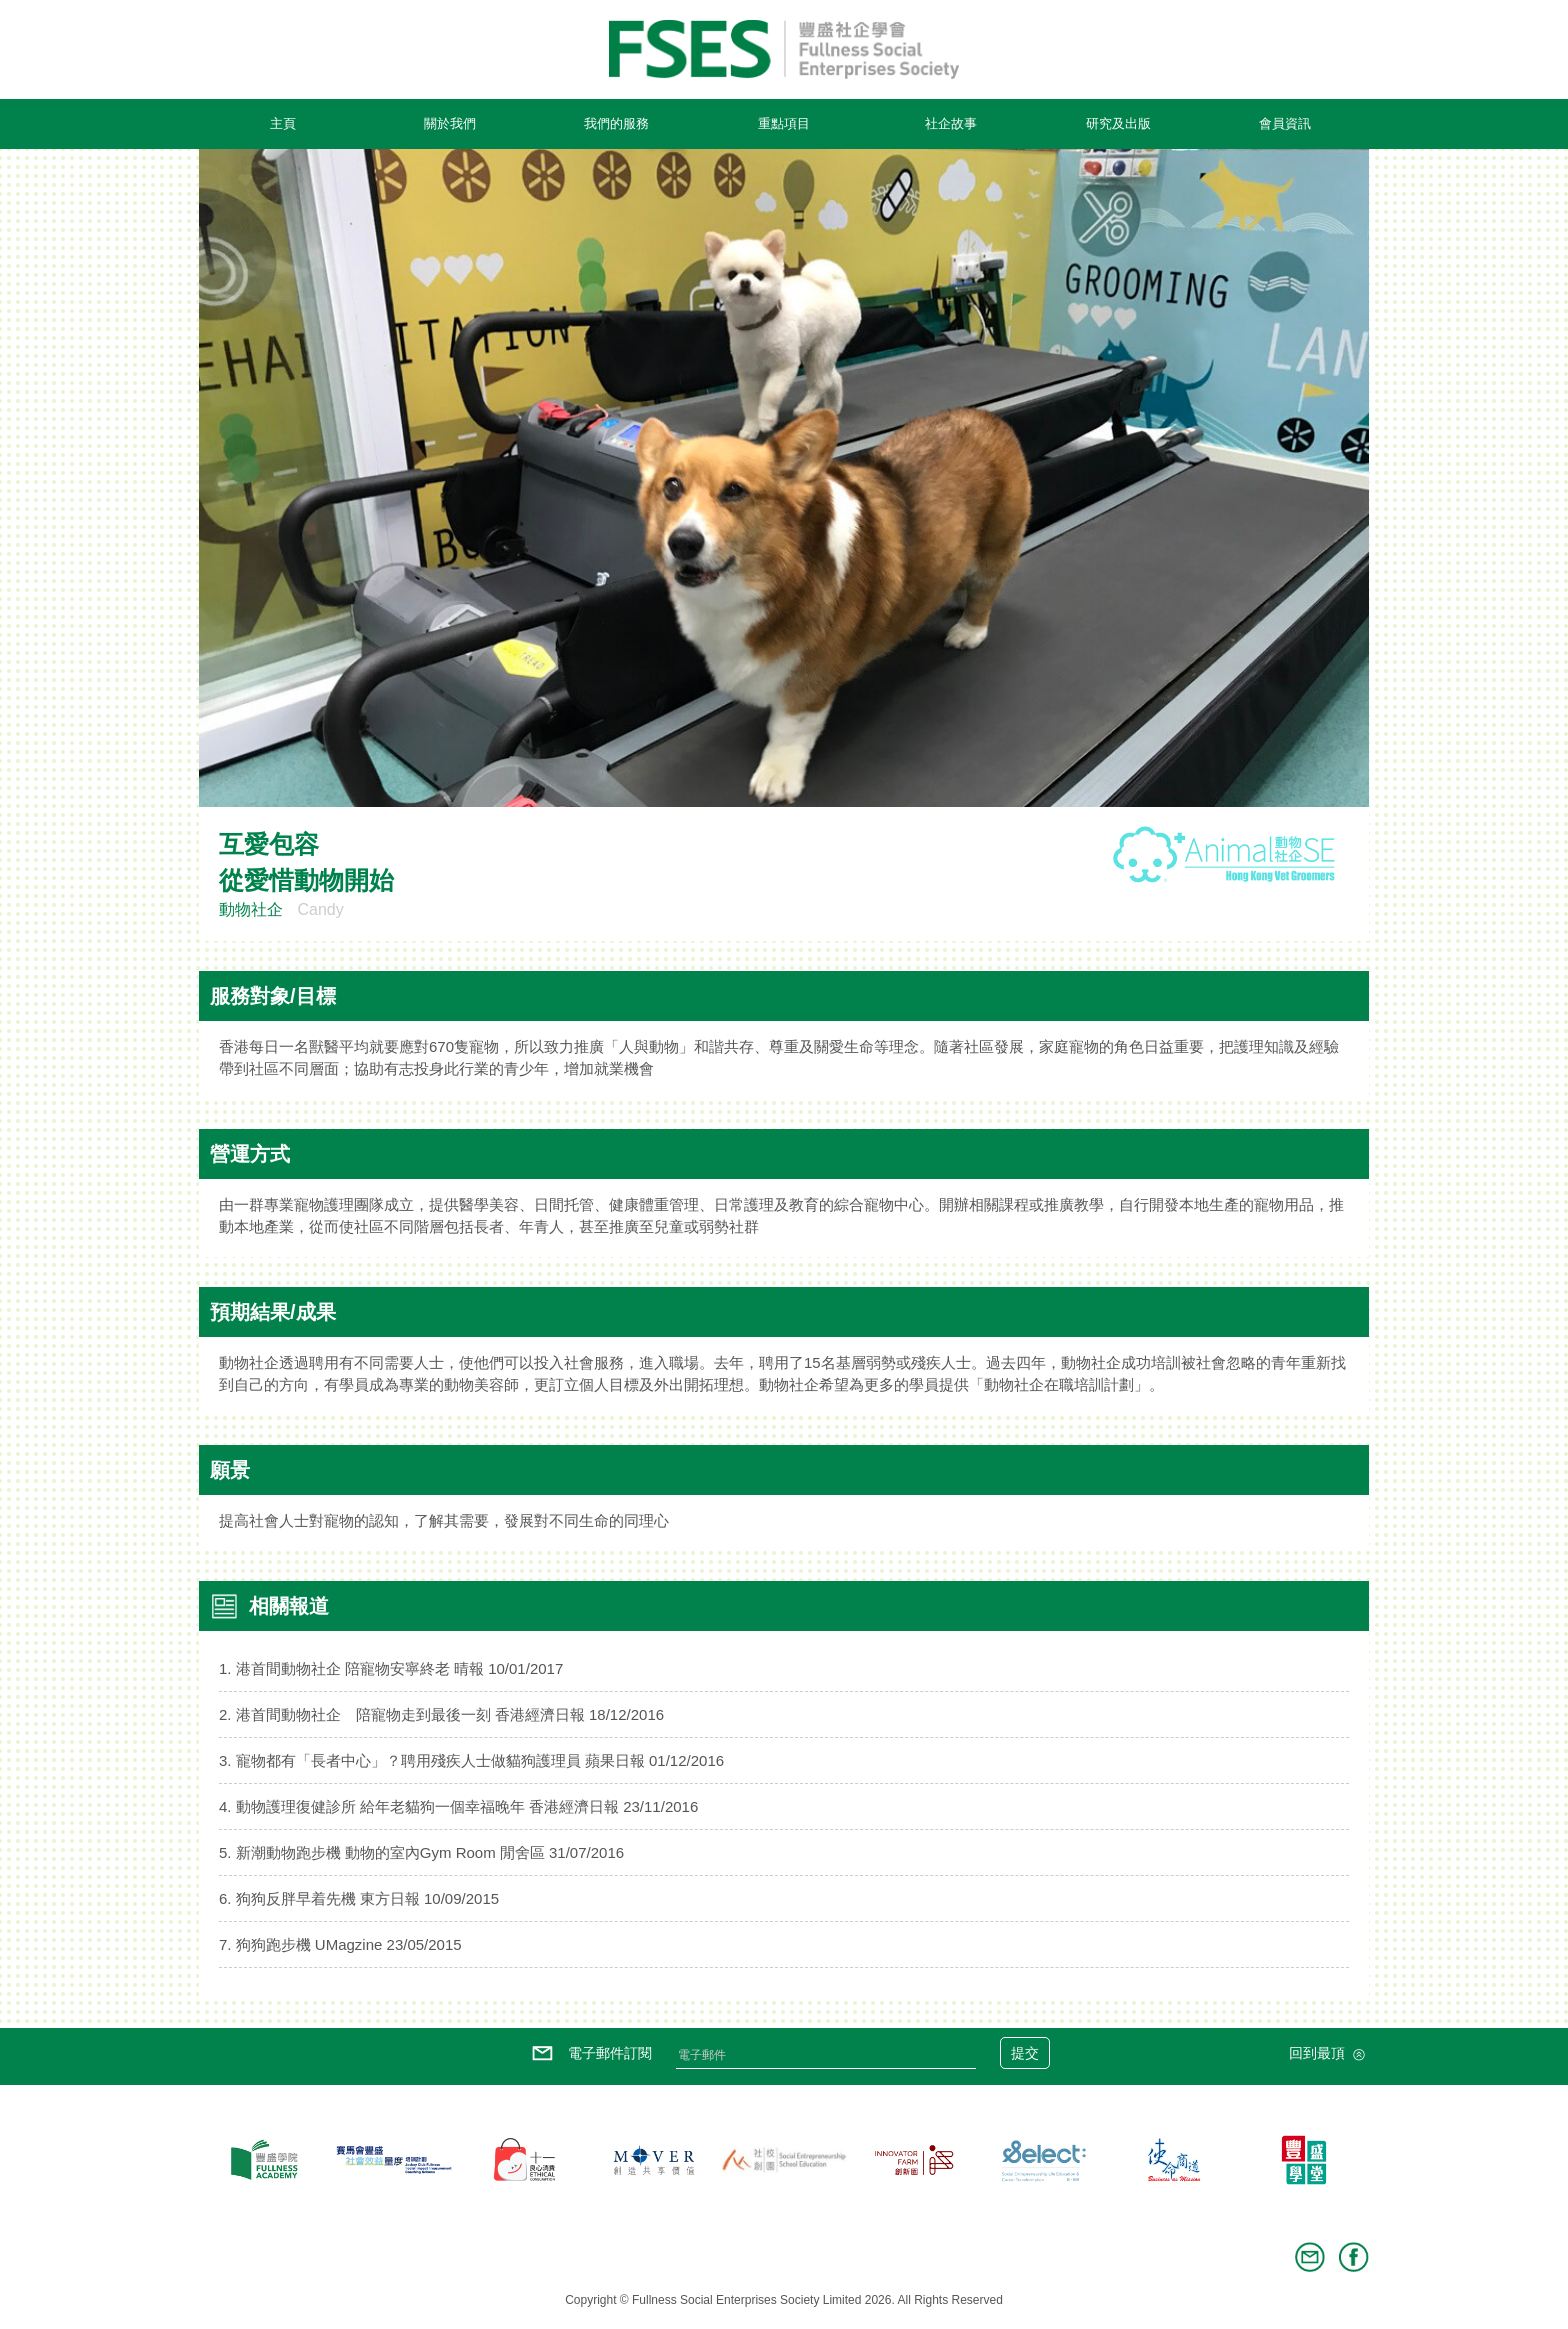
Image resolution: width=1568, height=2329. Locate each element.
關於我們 (450, 123)
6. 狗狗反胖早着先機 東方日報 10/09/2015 (359, 1898)
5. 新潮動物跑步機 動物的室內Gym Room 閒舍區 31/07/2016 (421, 1852)
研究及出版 (1118, 123)
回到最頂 (1329, 2055)
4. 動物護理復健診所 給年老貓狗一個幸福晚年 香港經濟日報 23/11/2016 (458, 1806)
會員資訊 (1285, 123)
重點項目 (784, 123)
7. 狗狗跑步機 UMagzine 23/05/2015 (340, 1944)
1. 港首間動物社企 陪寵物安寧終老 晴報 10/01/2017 (391, 1668)
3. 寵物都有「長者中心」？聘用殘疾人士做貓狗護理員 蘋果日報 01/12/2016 (471, 1760)
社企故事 (951, 123)
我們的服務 (616, 123)
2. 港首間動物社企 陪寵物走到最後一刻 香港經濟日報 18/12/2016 (441, 1714)
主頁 (283, 123)
